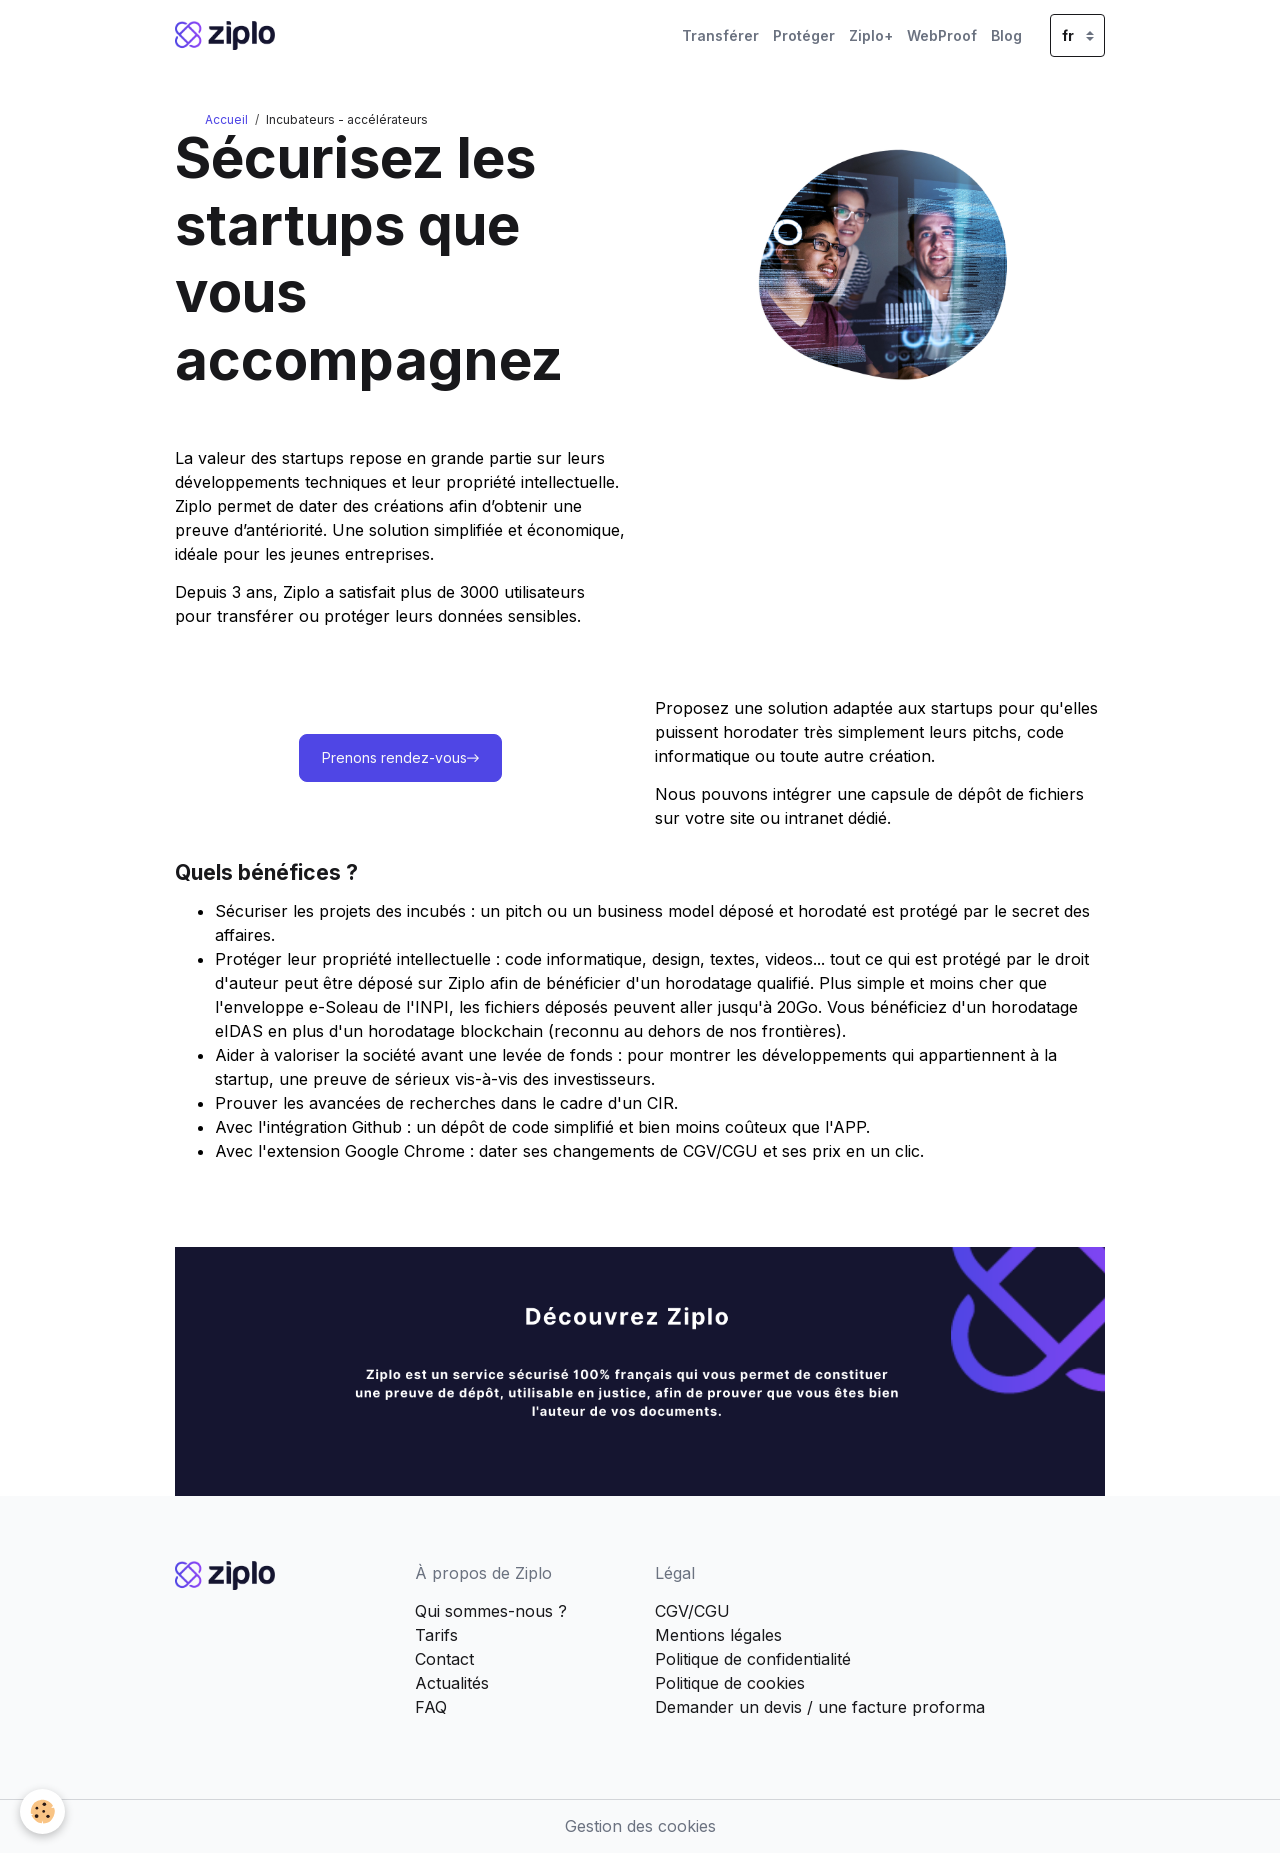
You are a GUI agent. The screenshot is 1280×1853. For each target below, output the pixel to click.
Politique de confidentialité (753, 1659)
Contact (444, 1659)
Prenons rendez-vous (400, 758)
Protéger (804, 35)
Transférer (720, 35)
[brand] (228, 35)
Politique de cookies (730, 1683)
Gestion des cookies (640, 1826)
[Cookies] (42, 1811)
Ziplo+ (871, 35)
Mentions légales (718, 1635)
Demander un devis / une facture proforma (820, 1707)
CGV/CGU (692, 1611)
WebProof (942, 35)
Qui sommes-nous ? (491, 1611)
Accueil (226, 119)
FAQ (431, 1707)
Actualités (452, 1683)
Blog (1006, 35)
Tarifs (436, 1635)
